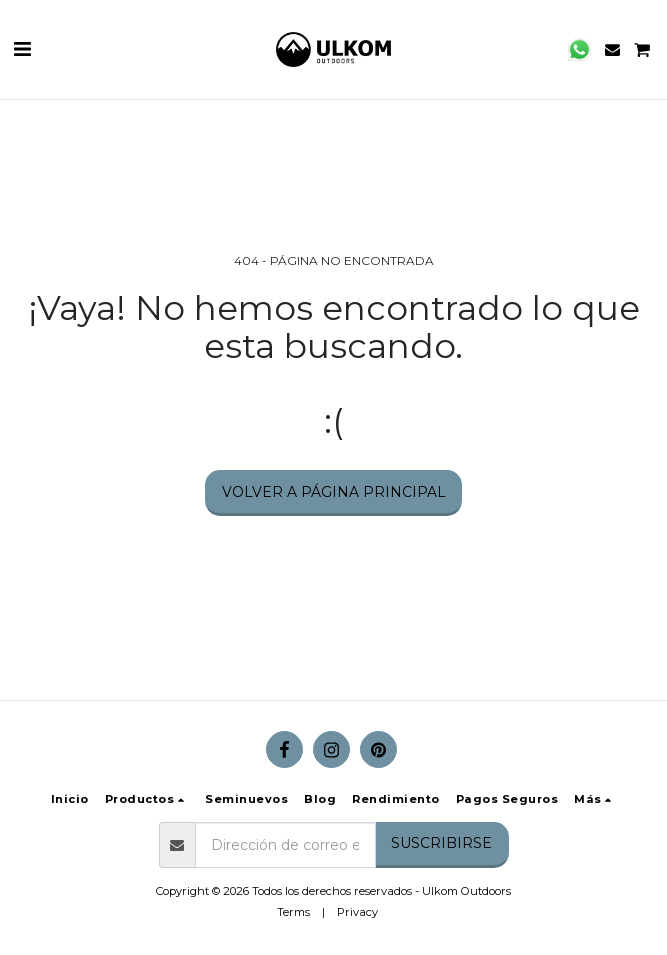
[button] (22, 49)
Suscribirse (441, 843)
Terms (293, 912)
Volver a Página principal (334, 492)
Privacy (357, 912)
